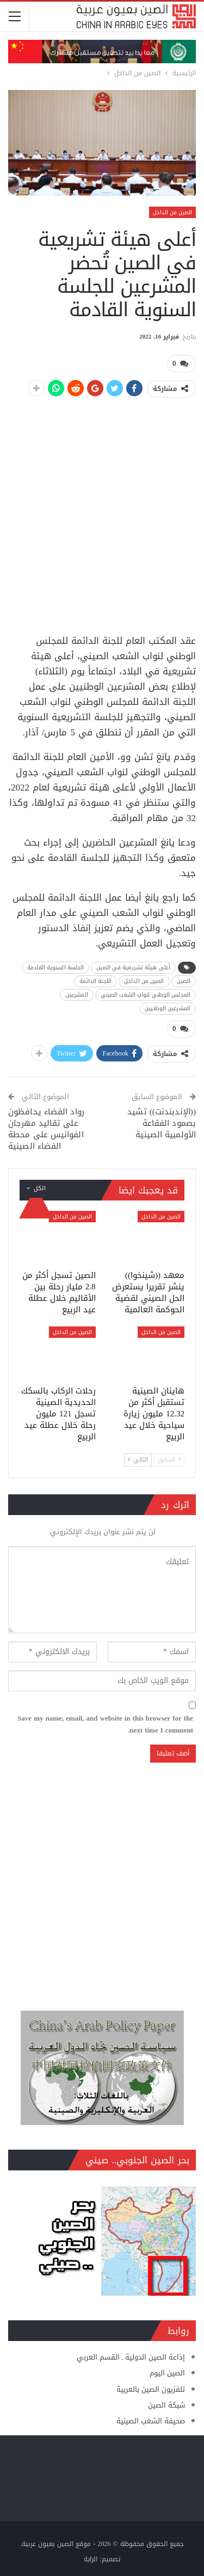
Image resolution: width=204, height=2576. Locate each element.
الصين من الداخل (172, 212)
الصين (184, 981)
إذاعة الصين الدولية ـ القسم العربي (131, 2357)
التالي (138, 1459)
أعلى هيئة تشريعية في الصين (133, 967)
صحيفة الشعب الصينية (150, 2421)
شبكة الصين (166, 2405)
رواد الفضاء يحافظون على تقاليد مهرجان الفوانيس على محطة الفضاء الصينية (46, 1129)
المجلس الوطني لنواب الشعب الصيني (145, 995)
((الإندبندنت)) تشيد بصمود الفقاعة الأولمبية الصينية (161, 1123)
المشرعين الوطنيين (167, 1008)
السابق (169, 1459)
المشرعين (76, 995)
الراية (90, 2559)
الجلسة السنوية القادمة (55, 967)
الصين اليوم (167, 2373)
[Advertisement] (102, 510)
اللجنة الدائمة (95, 981)
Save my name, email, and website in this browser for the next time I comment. (105, 1724)
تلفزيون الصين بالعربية (150, 2389)
